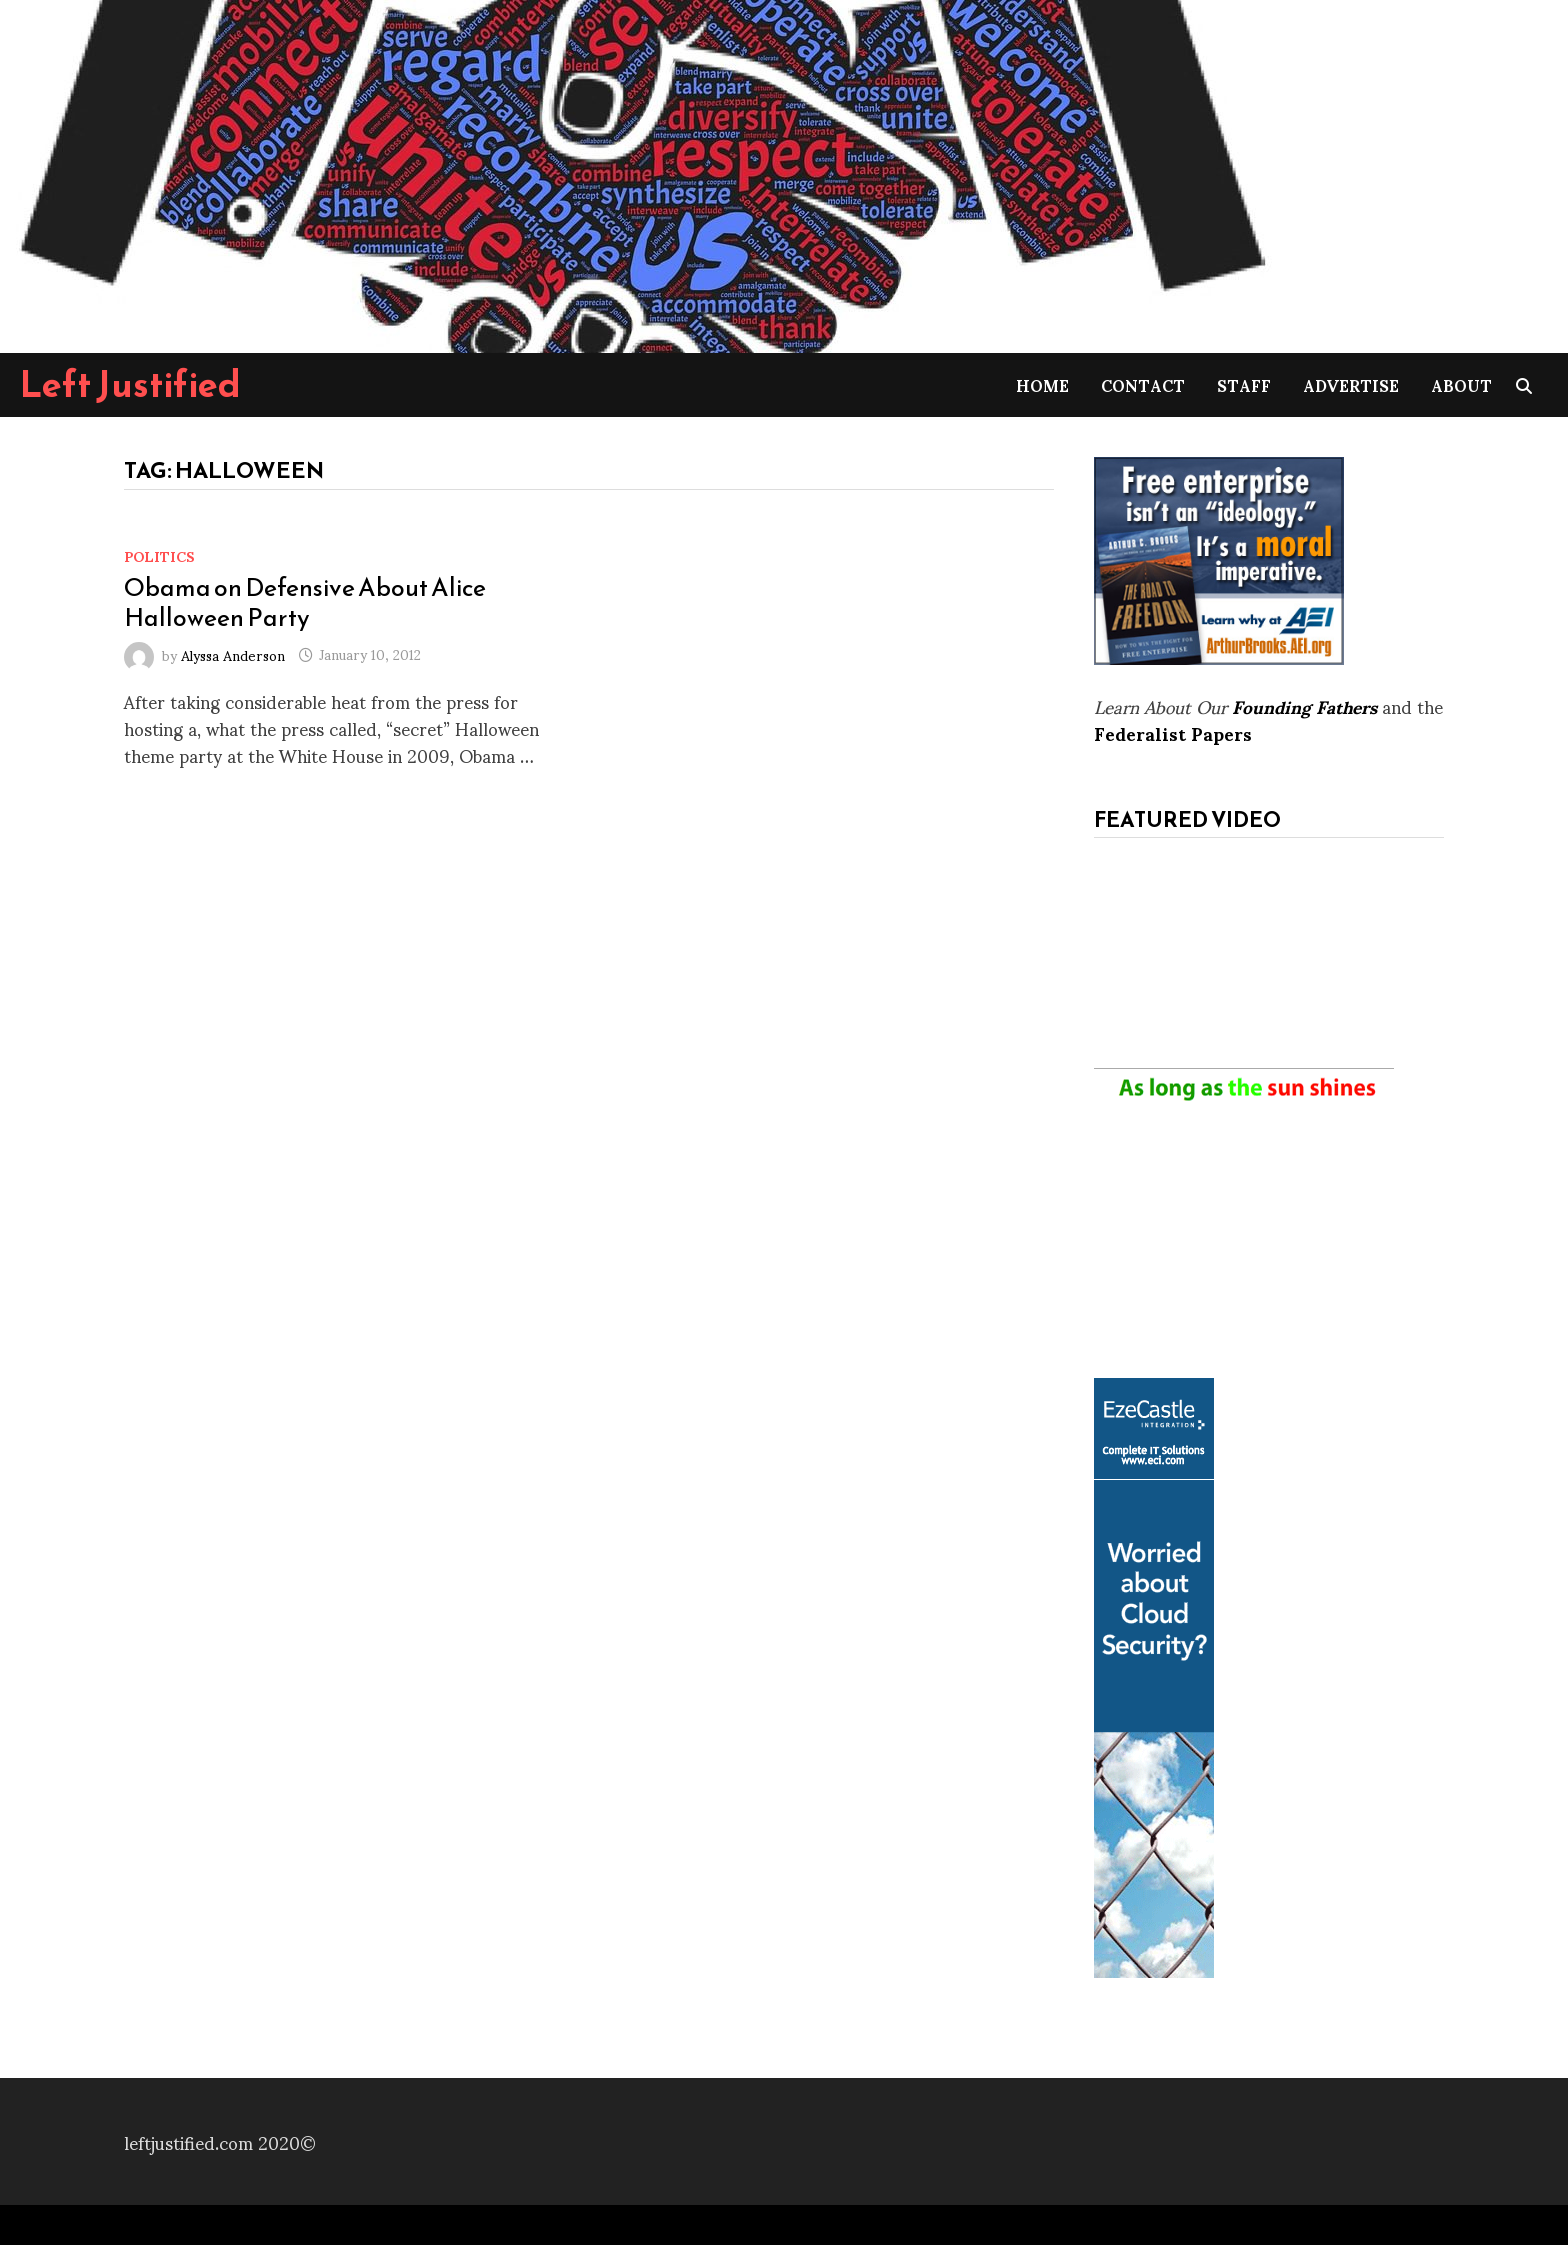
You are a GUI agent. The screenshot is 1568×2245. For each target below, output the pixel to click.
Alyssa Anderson (233, 653)
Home (1042, 384)
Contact (1143, 384)
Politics (159, 555)
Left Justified (130, 384)
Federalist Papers (1173, 732)
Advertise (1351, 384)
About (1461, 384)
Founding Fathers (1304, 705)
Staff (1244, 384)
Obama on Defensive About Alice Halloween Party (305, 602)
